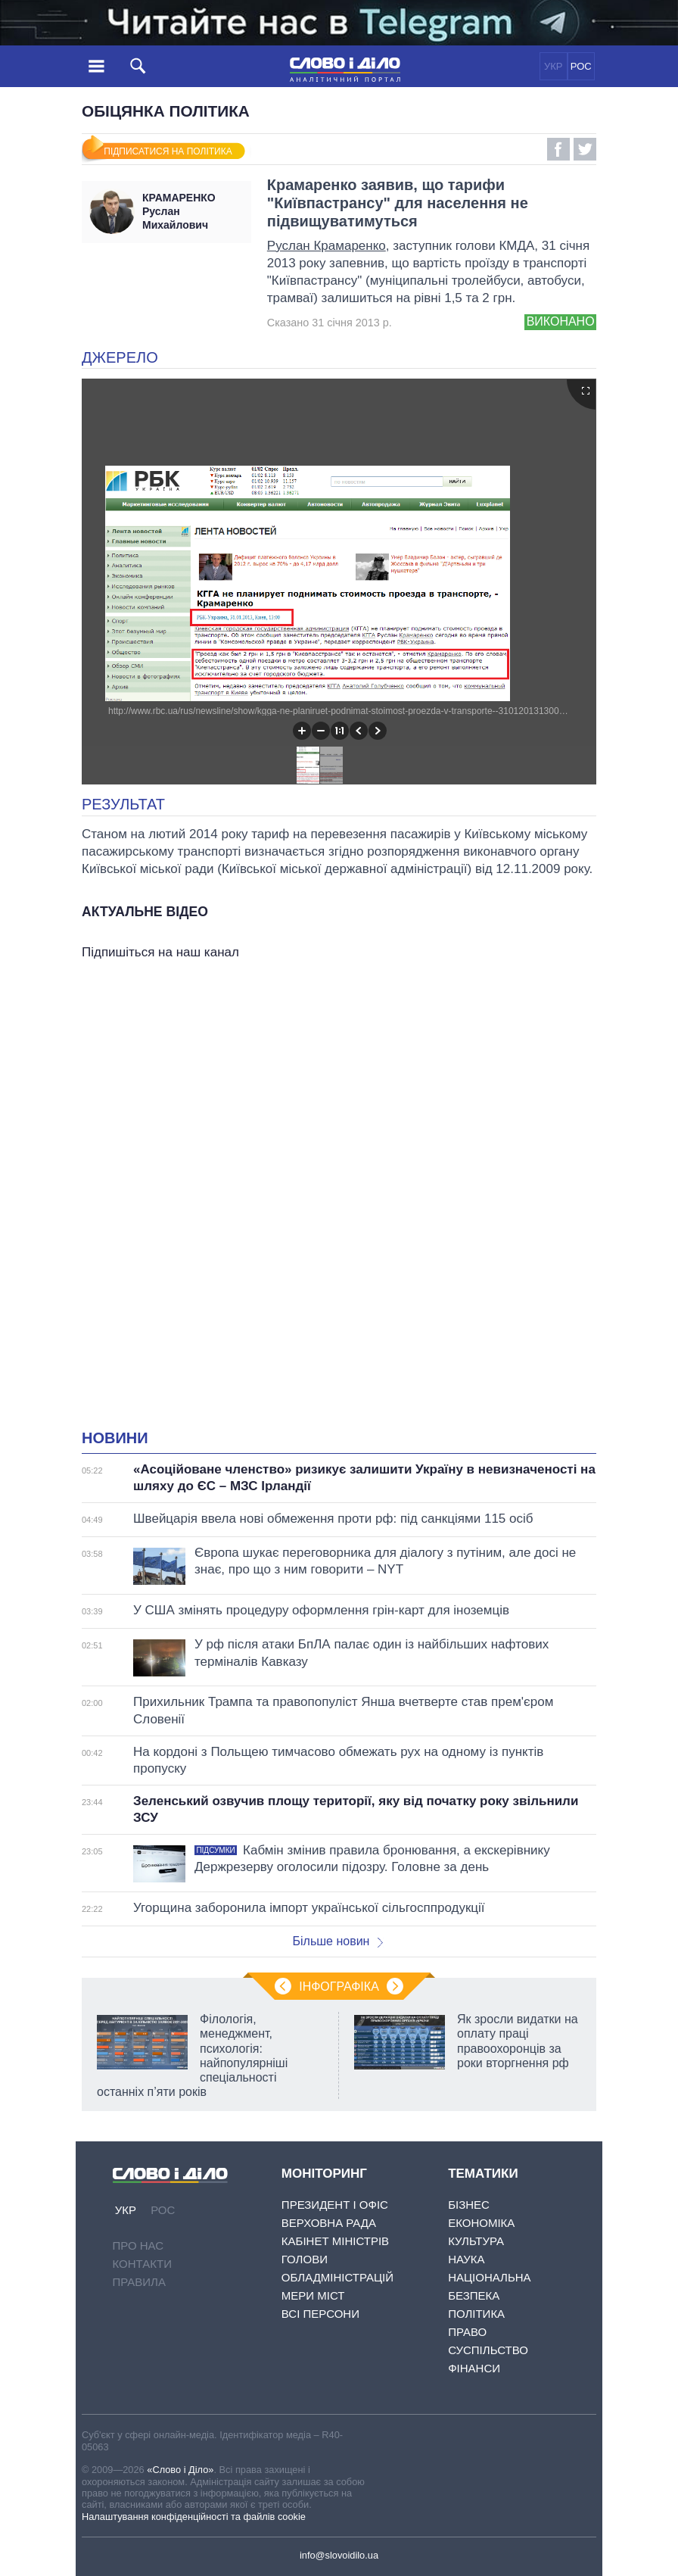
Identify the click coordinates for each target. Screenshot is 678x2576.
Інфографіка (339, 1986)
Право (467, 2331)
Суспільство (488, 2350)
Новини (115, 1438)
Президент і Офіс (334, 2204)
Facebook (558, 149)
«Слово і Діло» (180, 2469)
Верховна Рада (328, 2222)
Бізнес (469, 2204)
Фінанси (474, 2368)
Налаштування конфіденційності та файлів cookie (194, 2516)
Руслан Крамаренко (326, 246)
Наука (466, 2259)
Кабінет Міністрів (335, 2241)
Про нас (138, 2245)
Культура (476, 2241)
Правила (139, 2281)
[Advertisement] (339, 1114)
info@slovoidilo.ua (339, 2555)
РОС (581, 66)
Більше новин (337, 1941)
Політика (476, 2313)
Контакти (142, 2263)
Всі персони (320, 2313)
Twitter (585, 149)
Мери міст (313, 2295)
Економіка (481, 2222)
